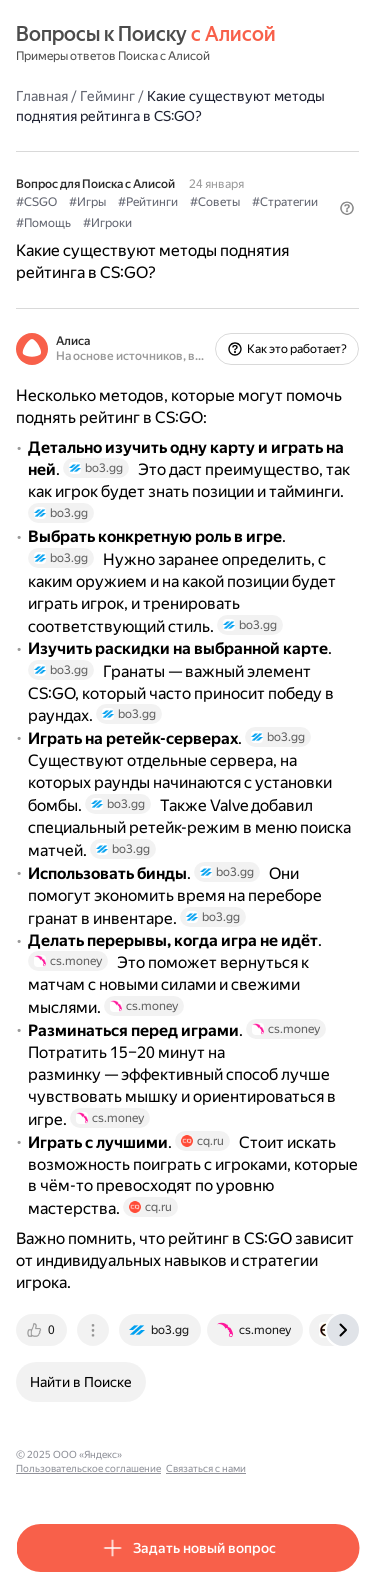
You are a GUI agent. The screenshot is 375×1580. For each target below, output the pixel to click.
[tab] (43, 1330)
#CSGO (36, 202)
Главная (42, 96)
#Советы (215, 202)
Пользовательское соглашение (88, 1468)
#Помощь (43, 223)
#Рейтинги (148, 202)
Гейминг (107, 96)
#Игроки (107, 223)
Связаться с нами (206, 1468)
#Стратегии (285, 202)
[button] (347, 208)
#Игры (87, 202)
